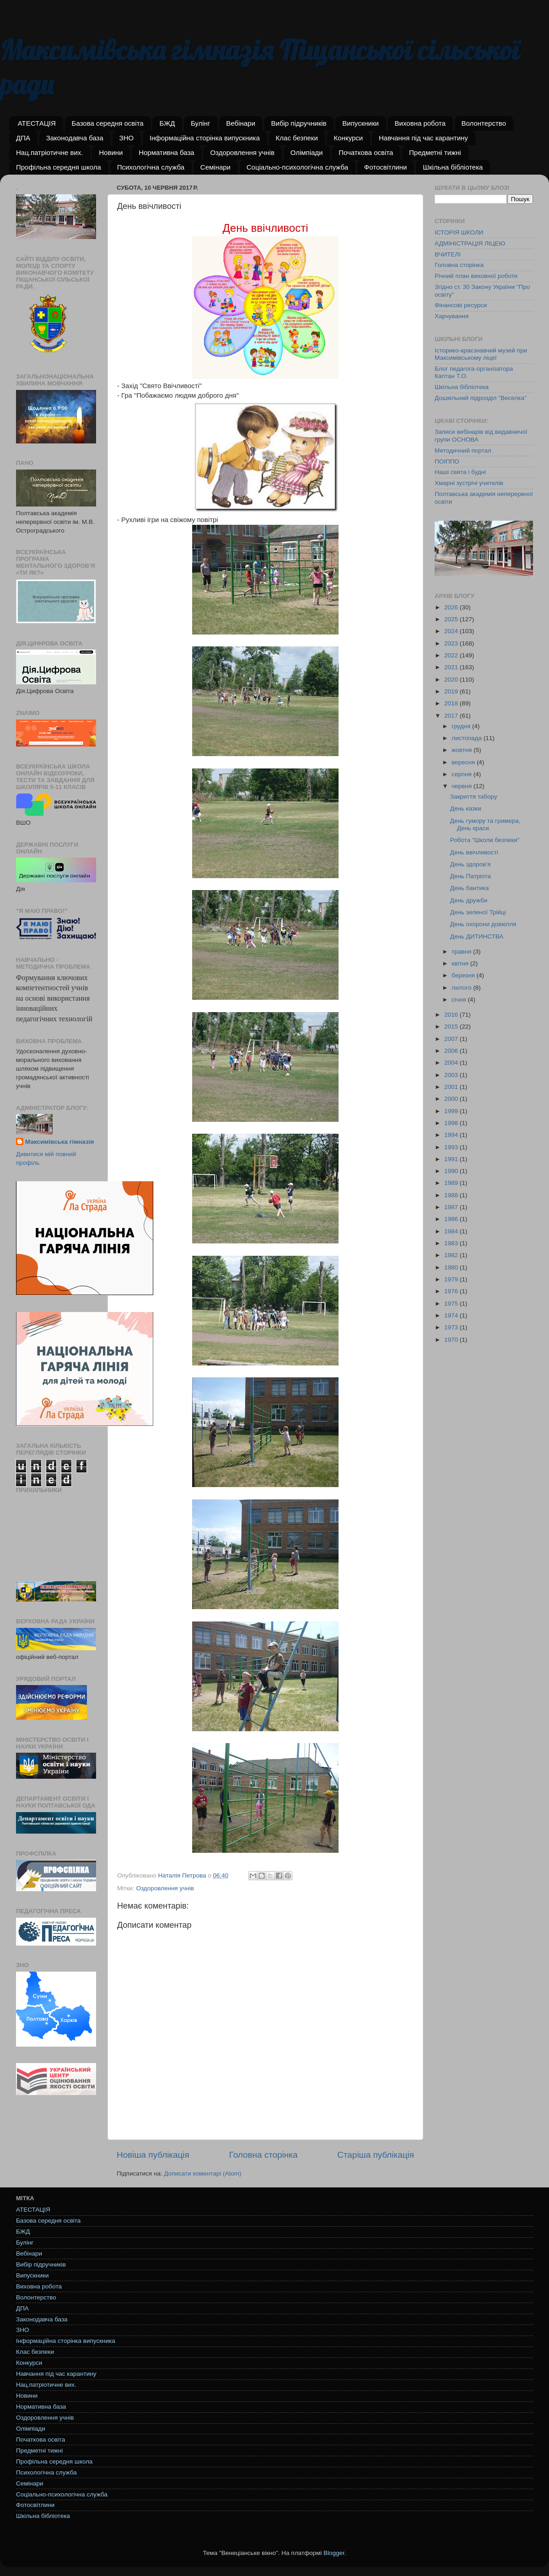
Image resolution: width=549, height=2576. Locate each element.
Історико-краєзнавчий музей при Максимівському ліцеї (481, 354)
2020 (452, 679)
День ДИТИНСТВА (477, 936)
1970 (452, 1339)
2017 (452, 715)
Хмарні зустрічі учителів (469, 483)
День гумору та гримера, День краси (485, 824)
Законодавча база (74, 138)
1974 (452, 1315)
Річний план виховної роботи (476, 275)
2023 (452, 643)
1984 (452, 1231)
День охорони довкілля (483, 924)
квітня (461, 963)
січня (460, 999)
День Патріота (470, 876)
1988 (452, 1195)
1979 (452, 1279)
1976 (452, 1291)
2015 (452, 1026)
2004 (452, 1062)
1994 (452, 1134)
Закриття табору (473, 796)
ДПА (23, 138)
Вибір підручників (299, 123)
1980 (452, 1267)
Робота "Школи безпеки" (485, 840)
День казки (465, 808)
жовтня (463, 750)
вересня (464, 762)
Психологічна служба (150, 167)
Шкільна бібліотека (453, 167)
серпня (463, 774)
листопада (468, 738)
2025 (452, 619)
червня (463, 786)
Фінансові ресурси (461, 305)
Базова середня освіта (108, 123)
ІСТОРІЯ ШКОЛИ (459, 232)
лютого (462, 987)
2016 (452, 1014)
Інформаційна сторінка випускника (205, 138)
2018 (452, 703)
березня (464, 975)
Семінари (215, 167)
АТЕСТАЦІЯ (37, 123)
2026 (452, 607)
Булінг (200, 123)
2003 (452, 1075)
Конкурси (348, 138)
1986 (452, 1219)
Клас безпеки (297, 138)
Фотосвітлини (385, 167)
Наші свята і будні (460, 472)
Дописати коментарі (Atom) (202, 2173)
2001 (452, 1086)
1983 (452, 1243)
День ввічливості (474, 852)
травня (462, 951)
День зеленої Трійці (478, 912)
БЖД (167, 123)
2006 (452, 1050)
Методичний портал (463, 450)
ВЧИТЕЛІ (448, 254)
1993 (452, 1147)
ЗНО (126, 138)
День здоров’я (470, 864)
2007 (452, 1038)
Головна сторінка (263, 2155)
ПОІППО (447, 461)
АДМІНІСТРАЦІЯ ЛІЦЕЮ (470, 243)
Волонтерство (484, 123)
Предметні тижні (435, 152)
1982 (452, 1255)
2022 (452, 655)
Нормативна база (166, 152)
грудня (462, 726)
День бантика (469, 888)
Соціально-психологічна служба (297, 167)
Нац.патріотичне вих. (49, 152)
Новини (111, 152)
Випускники (360, 123)
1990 (452, 1171)
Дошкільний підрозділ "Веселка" (481, 398)
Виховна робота (420, 123)
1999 (452, 1111)
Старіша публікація (375, 2155)
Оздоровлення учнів (242, 152)
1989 (452, 1182)
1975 (452, 1303)
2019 (452, 691)
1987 (452, 1207)
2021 (452, 667)
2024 (452, 631)
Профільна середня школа (58, 167)
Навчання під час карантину (423, 138)
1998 (452, 1123)
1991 (452, 1159)
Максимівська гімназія (59, 1141)
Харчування (451, 316)
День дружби (468, 900)
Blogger (333, 2552)
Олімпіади (307, 152)
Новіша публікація (153, 2155)
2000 (452, 1098)
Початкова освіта (366, 152)
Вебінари (240, 123)
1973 (452, 1327)
